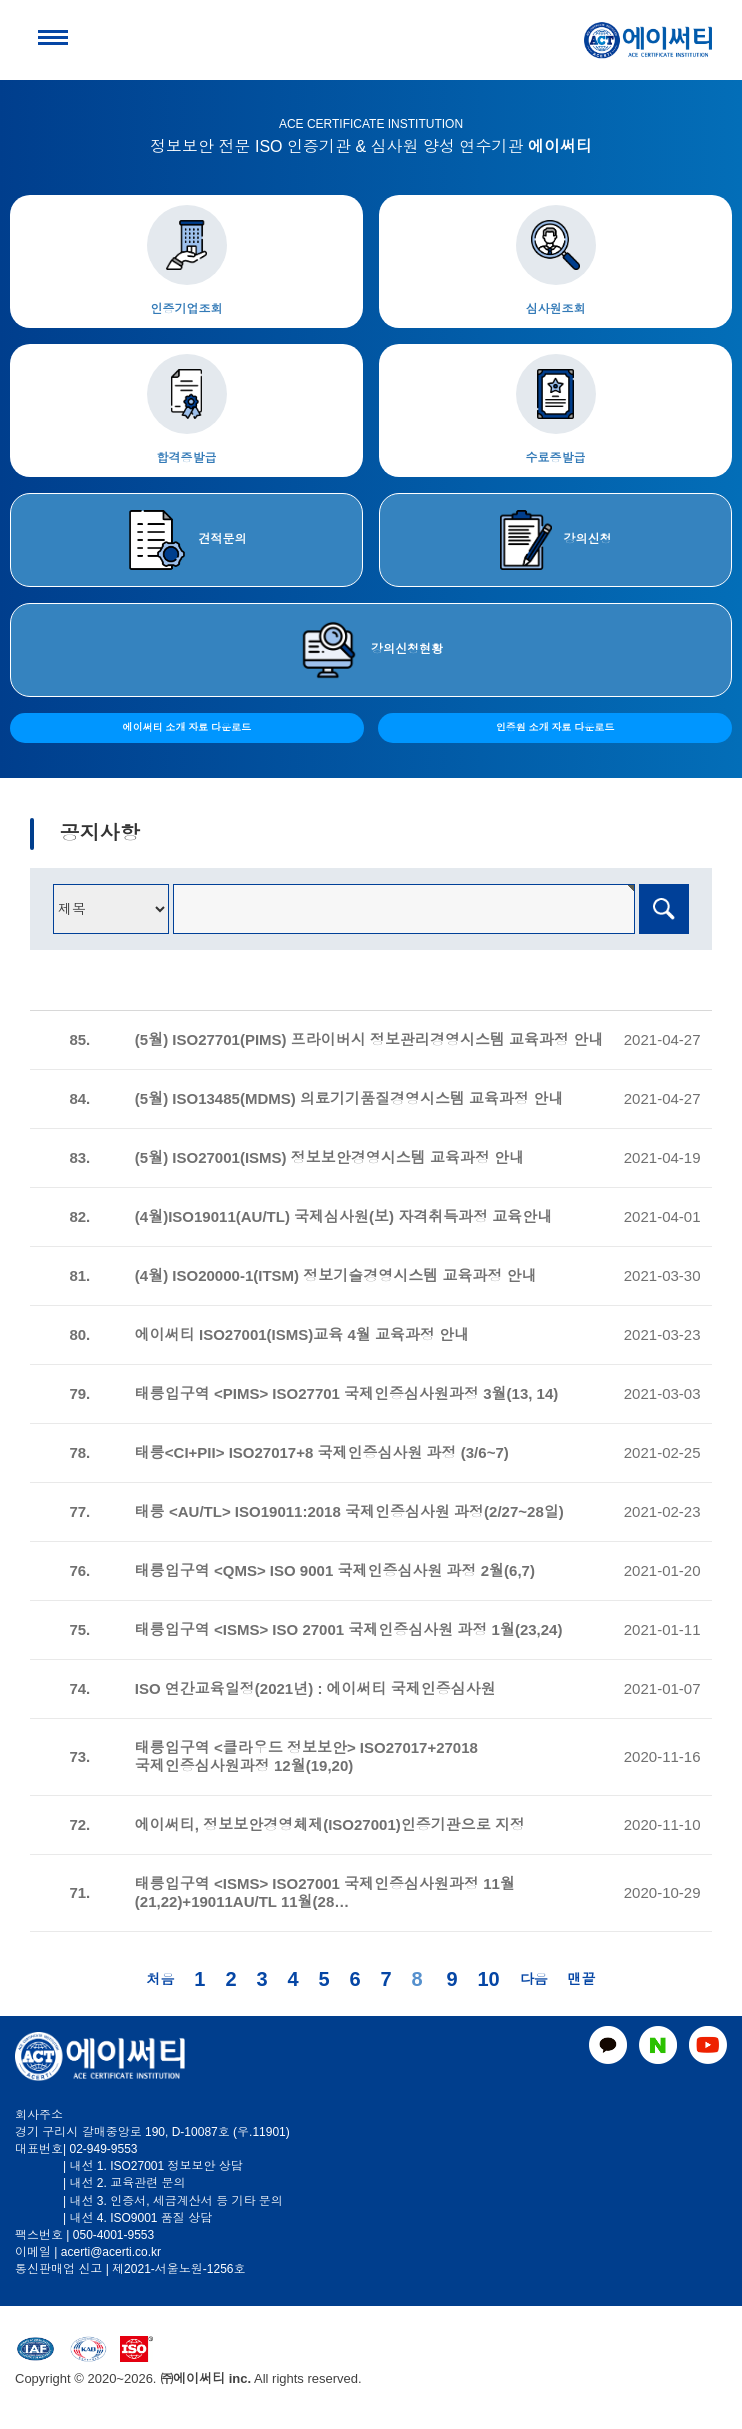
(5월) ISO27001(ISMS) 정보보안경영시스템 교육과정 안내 (329, 1157)
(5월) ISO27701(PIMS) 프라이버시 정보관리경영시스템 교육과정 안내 (369, 1039)
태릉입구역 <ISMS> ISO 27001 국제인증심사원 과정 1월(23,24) (349, 1629)
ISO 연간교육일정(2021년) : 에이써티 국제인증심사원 (315, 1688)
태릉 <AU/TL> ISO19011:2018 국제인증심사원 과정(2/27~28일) (349, 1511)
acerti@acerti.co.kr (111, 2252)
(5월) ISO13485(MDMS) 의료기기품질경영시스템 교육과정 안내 (349, 1098)
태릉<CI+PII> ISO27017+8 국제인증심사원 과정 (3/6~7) (322, 1452)
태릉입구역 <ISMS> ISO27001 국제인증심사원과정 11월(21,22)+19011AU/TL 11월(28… (325, 1892)
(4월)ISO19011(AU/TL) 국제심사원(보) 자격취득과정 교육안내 (346, 1216)
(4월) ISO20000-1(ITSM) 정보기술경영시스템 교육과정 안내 (336, 1275)
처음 (160, 1979)
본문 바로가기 (0, 0)
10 (489, 1979)
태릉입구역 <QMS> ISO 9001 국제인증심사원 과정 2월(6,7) (335, 1570)
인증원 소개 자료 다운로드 (555, 727)
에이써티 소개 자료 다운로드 (187, 727)
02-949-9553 (103, 2149)
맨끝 (582, 1979)
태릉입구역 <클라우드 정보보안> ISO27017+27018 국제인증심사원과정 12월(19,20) (306, 1756)
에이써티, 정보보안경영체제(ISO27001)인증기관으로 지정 (330, 1824)
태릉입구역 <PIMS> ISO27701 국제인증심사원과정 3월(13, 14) (346, 1393)
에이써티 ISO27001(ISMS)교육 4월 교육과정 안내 (302, 1334)
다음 (534, 1979)
